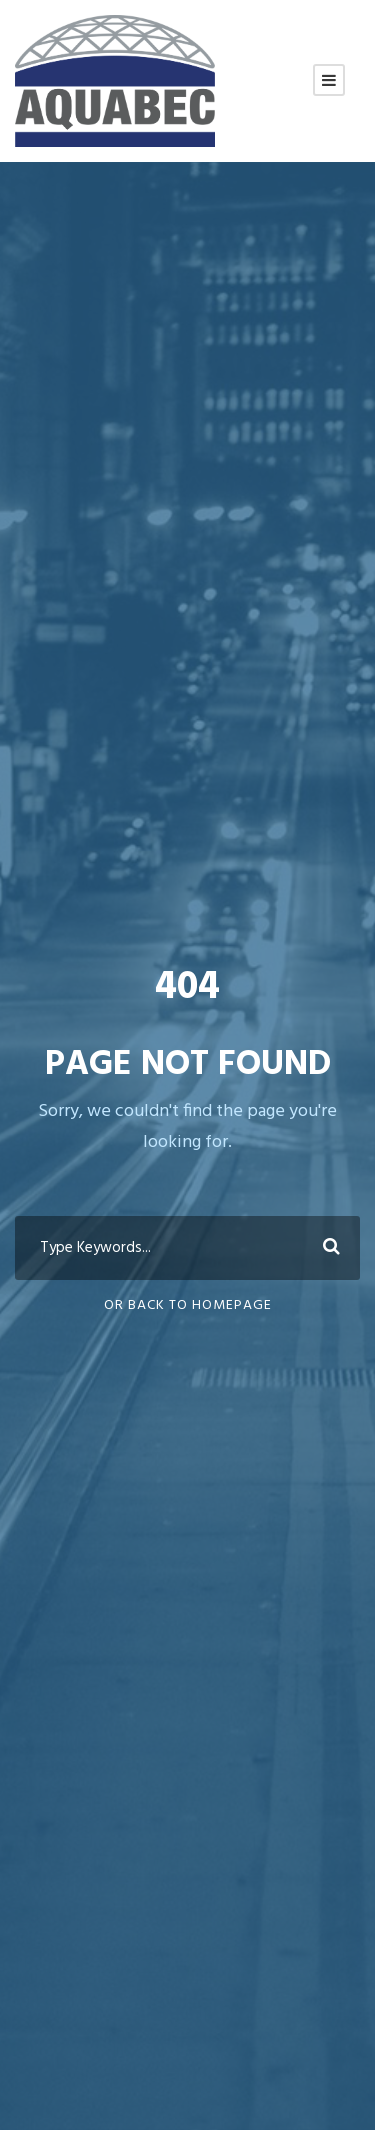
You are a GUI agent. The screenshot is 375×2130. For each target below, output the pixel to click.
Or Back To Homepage (188, 1305)
